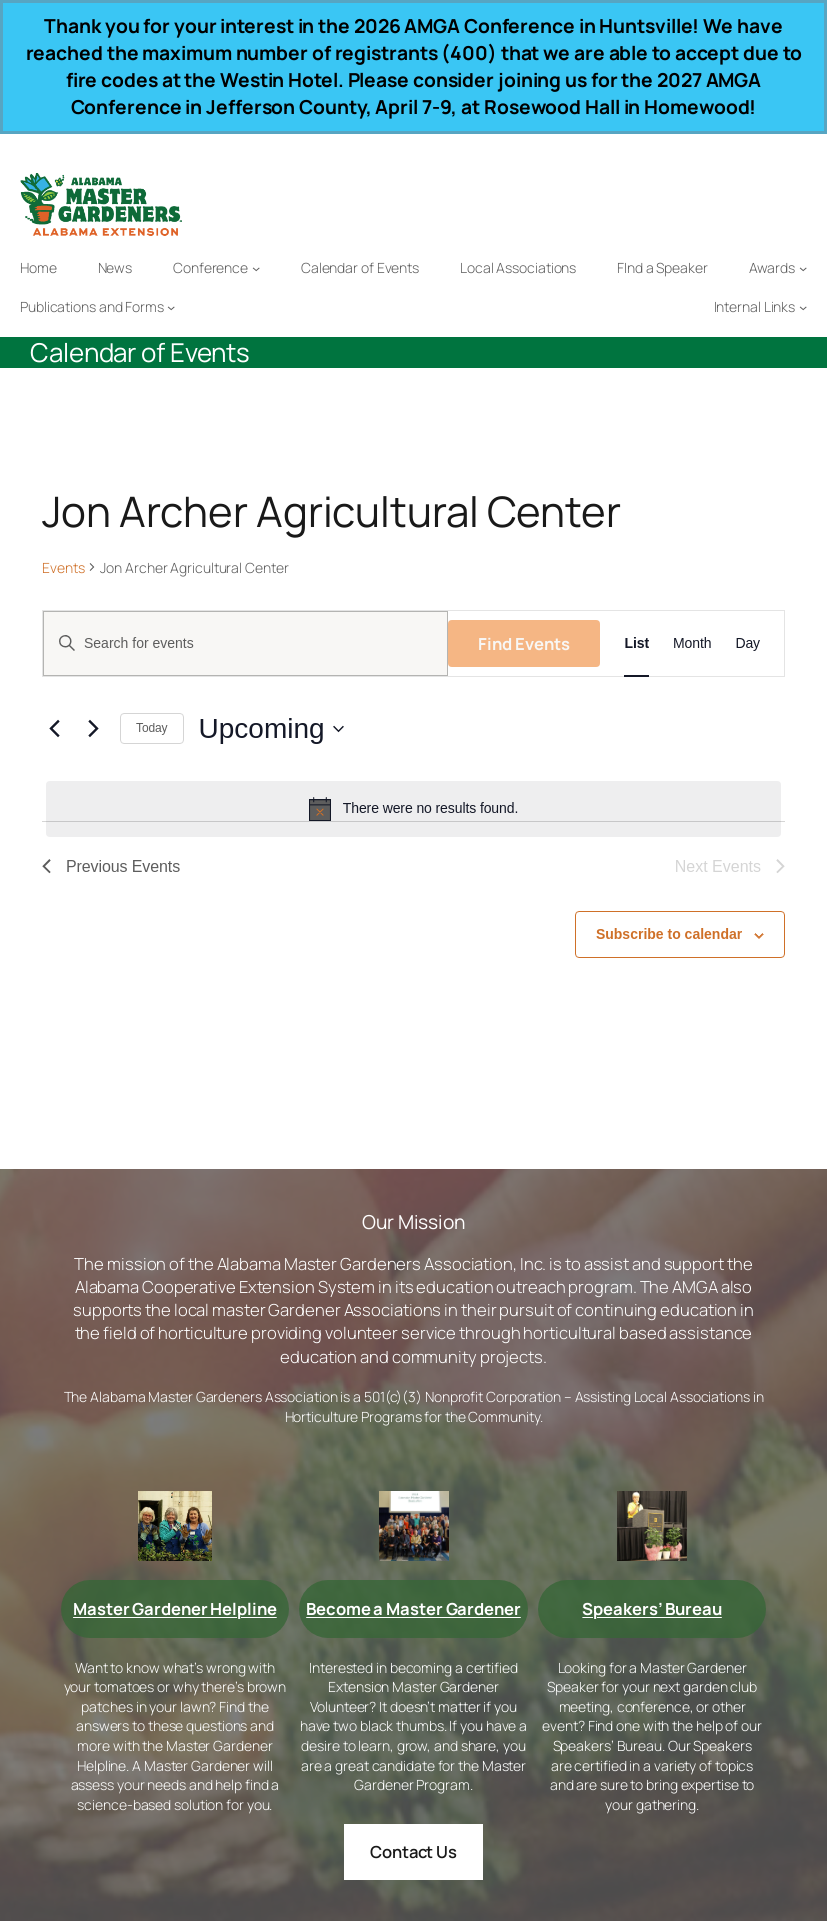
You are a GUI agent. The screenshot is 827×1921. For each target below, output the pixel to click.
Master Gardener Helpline (175, 1608)
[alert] (413, 809)
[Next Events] (93, 729)
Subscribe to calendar (669, 934)
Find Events (524, 643)
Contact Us (413, 1851)
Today (152, 728)
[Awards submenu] (803, 268)
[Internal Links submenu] (803, 307)
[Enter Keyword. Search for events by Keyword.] (245, 643)
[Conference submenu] (256, 268)
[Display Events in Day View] (747, 643)
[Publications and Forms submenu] (171, 307)
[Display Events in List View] (636, 643)
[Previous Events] (54, 729)
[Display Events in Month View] (692, 643)
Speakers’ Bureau (651, 1608)
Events (63, 567)
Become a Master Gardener (413, 1608)
